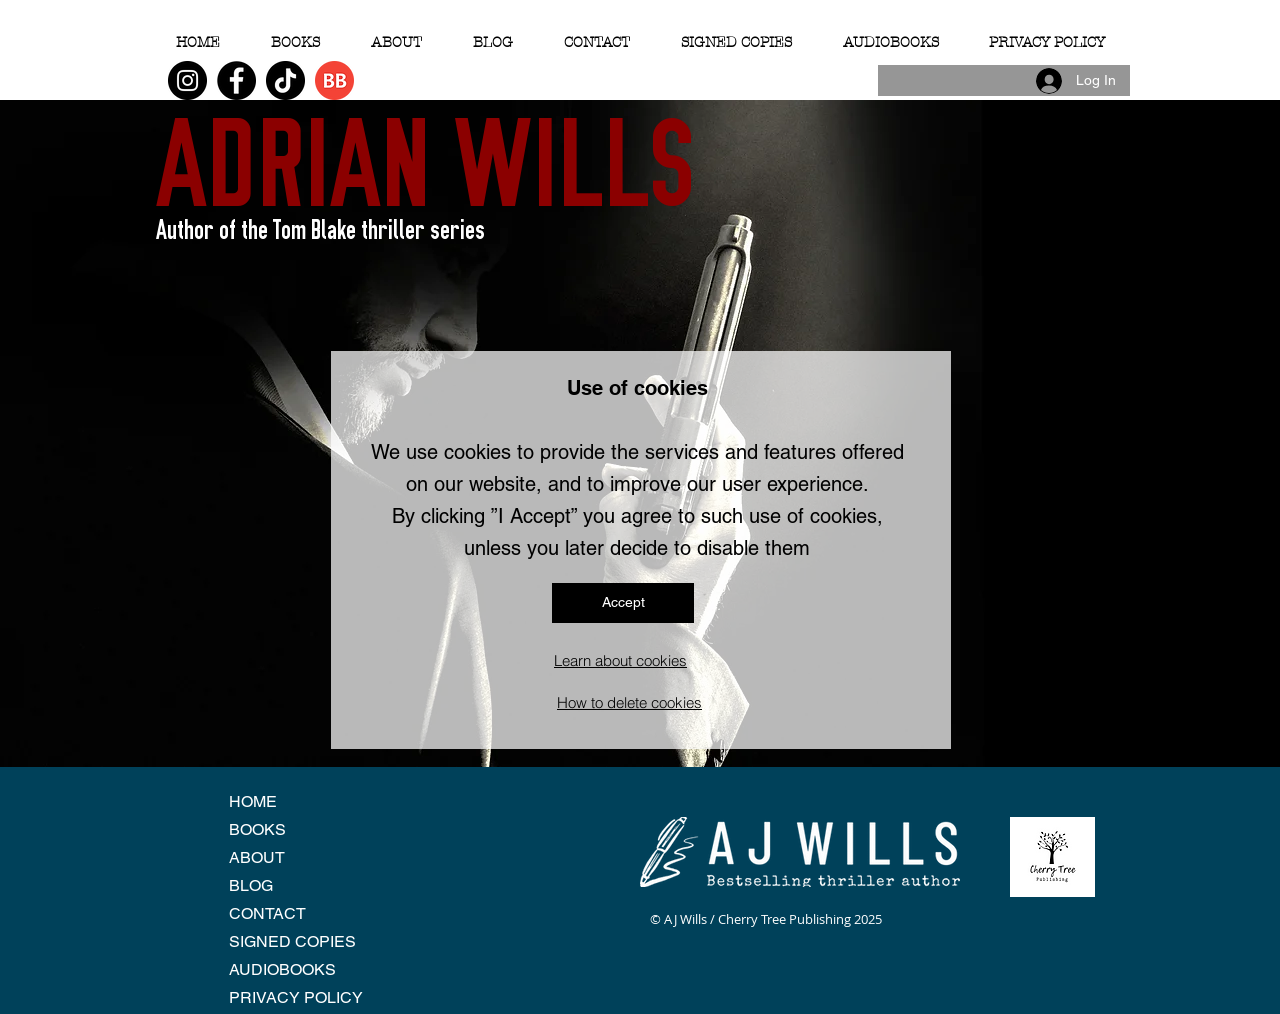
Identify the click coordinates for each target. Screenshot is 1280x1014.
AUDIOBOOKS (282, 969)
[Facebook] (236, 80)
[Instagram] (187, 80)
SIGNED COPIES (292, 941)
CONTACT (267, 913)
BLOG (251, 885)
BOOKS (257, 829)
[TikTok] (285, 80)
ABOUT (257, 857)
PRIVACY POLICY (296, 997)
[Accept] (623, 603)
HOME (253, 801)
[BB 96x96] (334, 80)
